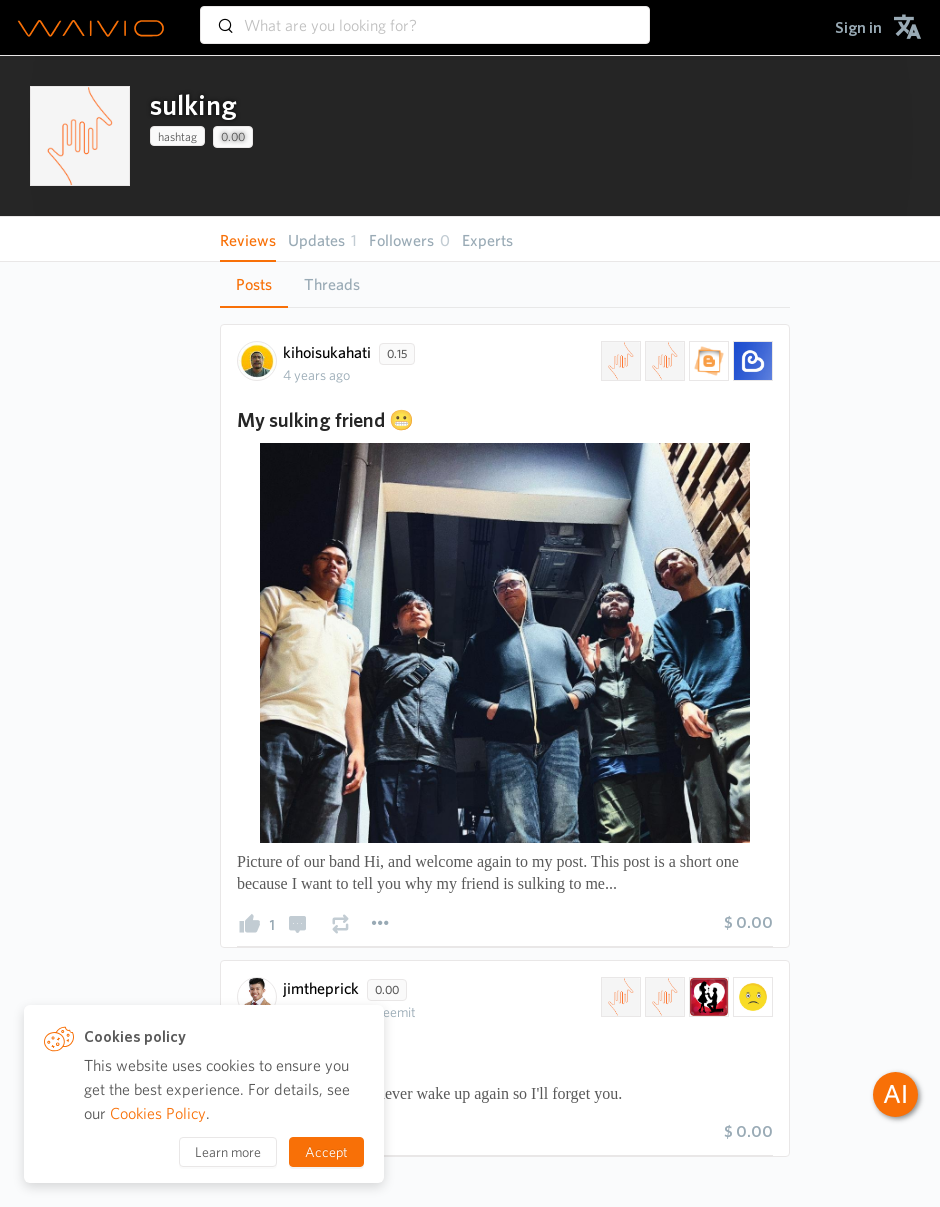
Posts (254, 284)
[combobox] (425, 16)
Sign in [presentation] (858, 27)
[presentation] (80, 136)
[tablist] (505, 284)
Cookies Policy (158, 1113)
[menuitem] (858, 27)
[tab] (254, 285)
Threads (332, 284)
